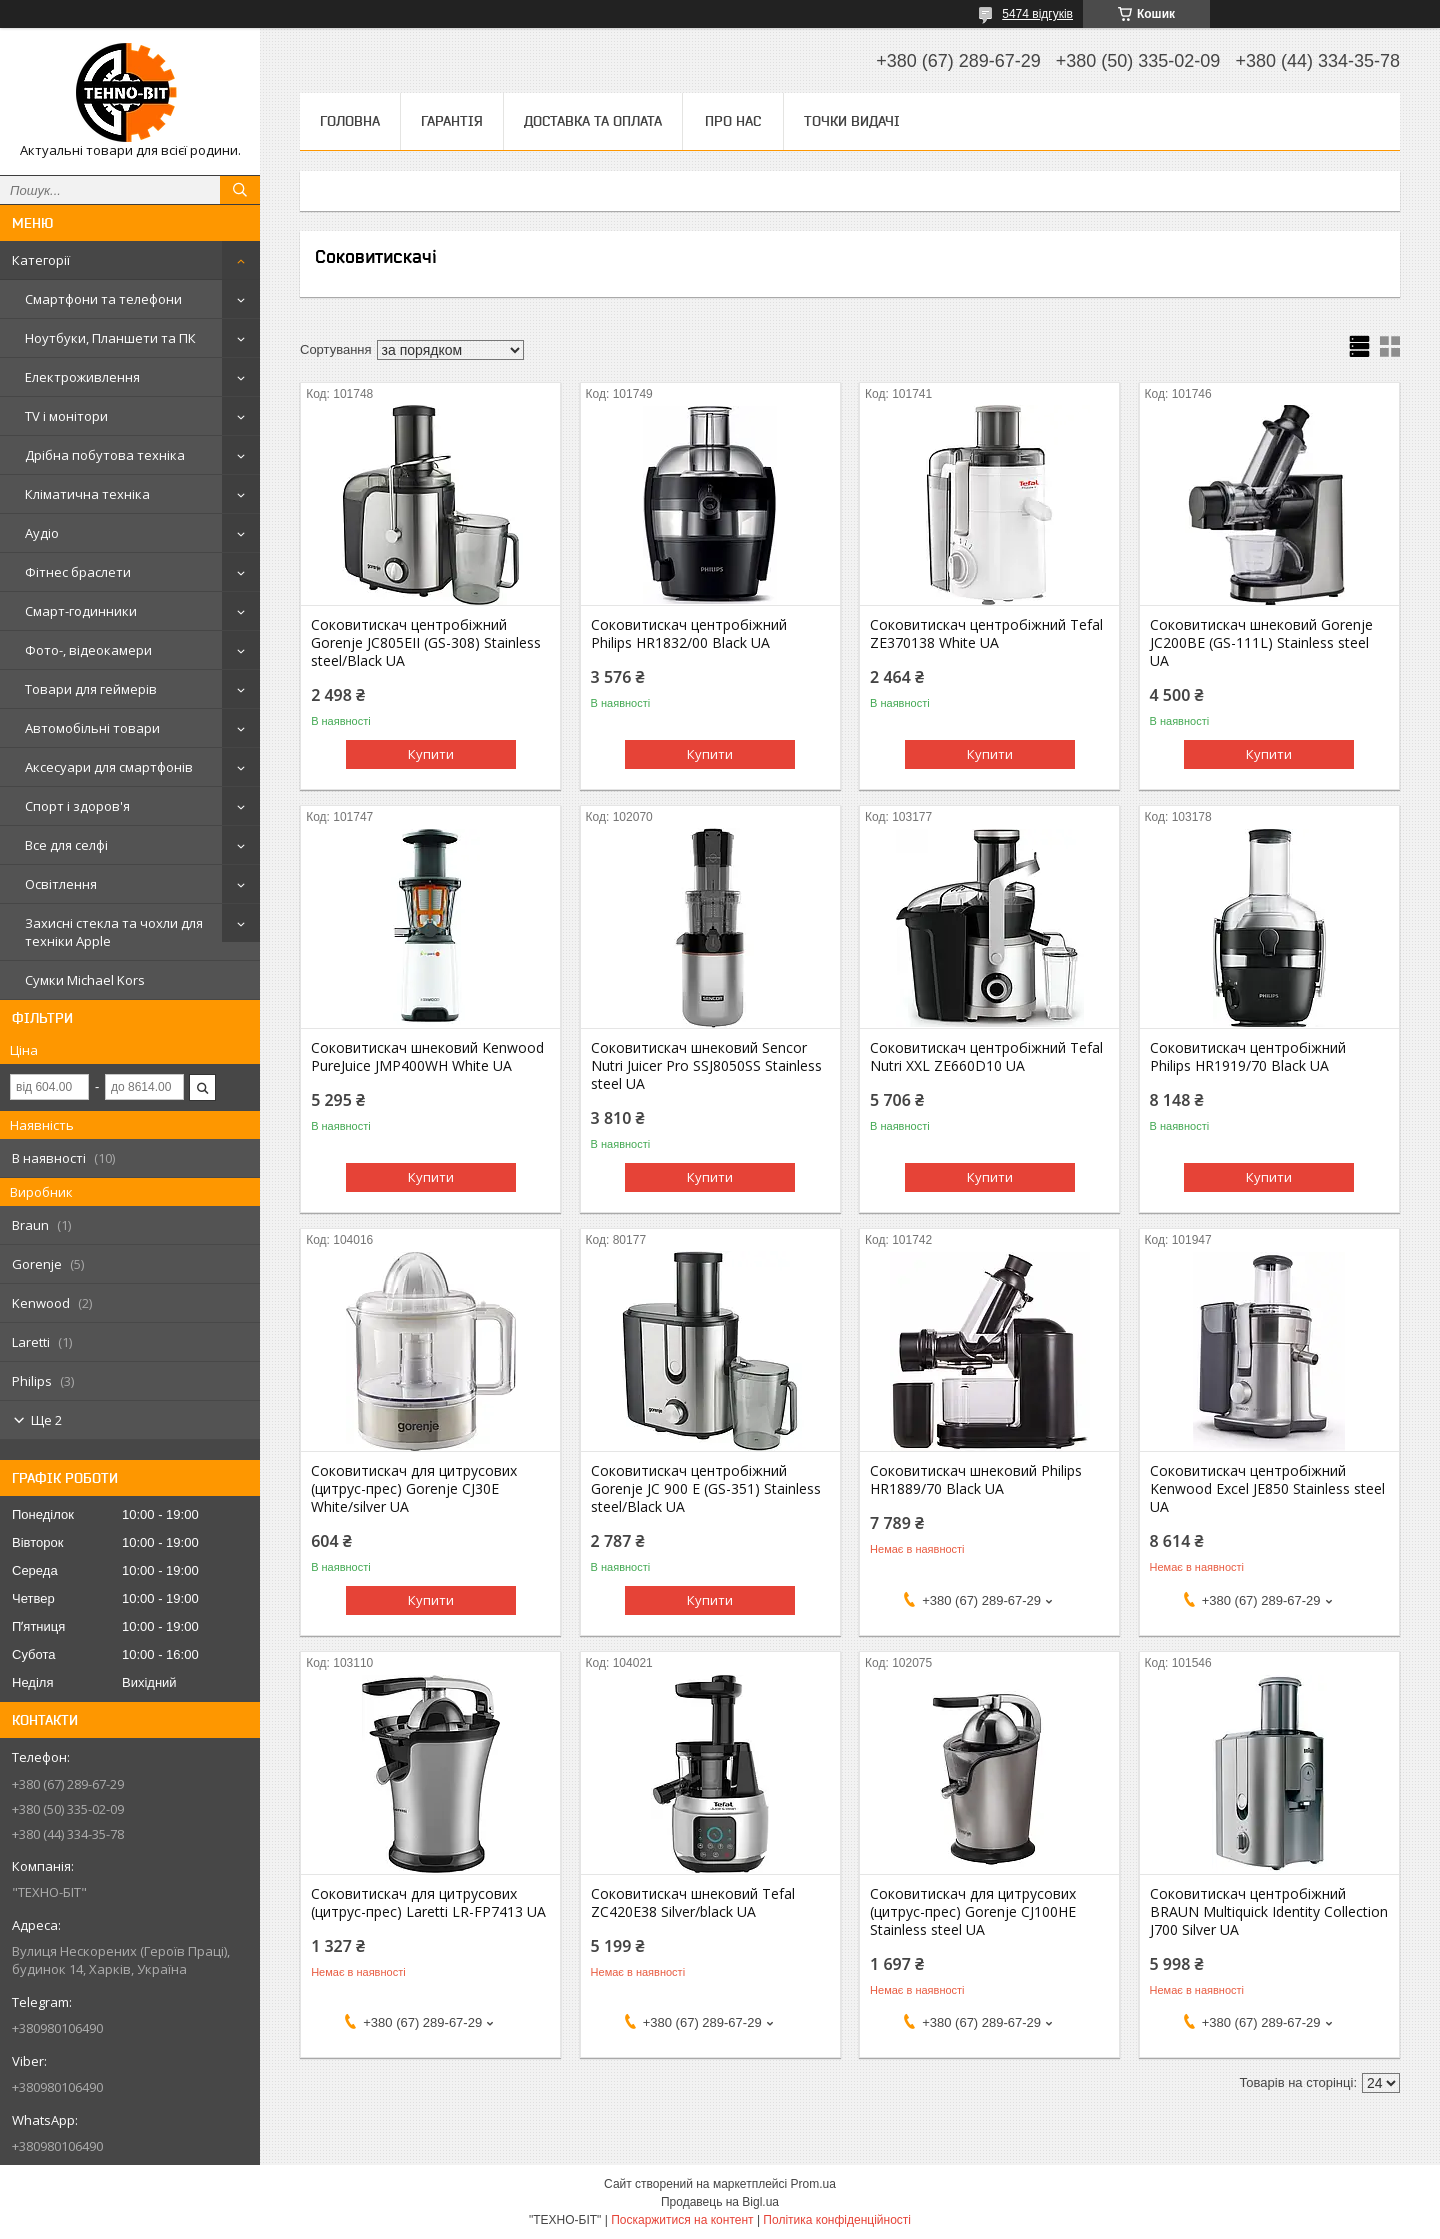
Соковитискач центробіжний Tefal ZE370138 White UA (986, 634)
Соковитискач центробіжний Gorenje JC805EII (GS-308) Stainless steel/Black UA (426, 643)
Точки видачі (852, 121)
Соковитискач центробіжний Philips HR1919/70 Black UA (1248, 1057)
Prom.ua (813, 2184)
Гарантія (452, 121)
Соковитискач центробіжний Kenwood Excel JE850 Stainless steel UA (1267, 1489)
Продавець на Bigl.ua (720, 2202)
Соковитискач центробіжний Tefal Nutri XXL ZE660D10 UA (986, 1057)
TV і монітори (66, 416)
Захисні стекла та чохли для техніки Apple (114, 932)
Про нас (733, 121)
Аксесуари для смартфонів (109, 767)
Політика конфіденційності (837, 2220)
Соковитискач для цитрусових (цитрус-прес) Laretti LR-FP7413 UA (428, 1903)
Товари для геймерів (91, 689)
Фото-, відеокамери (88, 650)
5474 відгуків (1037, 14)
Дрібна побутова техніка (105, 455)
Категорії (41, 260)
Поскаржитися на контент (682, 2220)
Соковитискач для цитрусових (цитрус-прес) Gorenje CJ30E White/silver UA (414, 1489)
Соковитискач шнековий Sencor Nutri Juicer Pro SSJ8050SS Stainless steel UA (706, 1066)
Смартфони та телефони (103, 299)
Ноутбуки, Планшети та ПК (110, 338)
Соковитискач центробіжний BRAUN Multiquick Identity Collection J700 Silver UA (1269, 1912)
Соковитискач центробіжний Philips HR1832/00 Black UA (689, 634)
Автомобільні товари (92, 728)
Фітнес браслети (78, 572)
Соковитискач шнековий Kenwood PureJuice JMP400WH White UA (427, 1057)
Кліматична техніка (87, 494)
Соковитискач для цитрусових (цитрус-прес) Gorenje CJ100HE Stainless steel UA (973, 1912)
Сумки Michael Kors (85, 980)
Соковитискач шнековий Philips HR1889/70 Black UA (976, 1480)
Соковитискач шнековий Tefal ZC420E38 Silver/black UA (693, 1903)
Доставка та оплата (593, 121)
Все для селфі (66, 845)
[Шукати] (240, 190)
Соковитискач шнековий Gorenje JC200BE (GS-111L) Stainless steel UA (1261, 643)
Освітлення (61, 884)
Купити (431, 754)
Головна (350, 121)
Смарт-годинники (81, 611)
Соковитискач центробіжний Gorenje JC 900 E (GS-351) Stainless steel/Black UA (706, 1489)
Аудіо (42, 533)
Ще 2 (46, 1420)
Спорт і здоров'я (77, 806)
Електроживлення (82, 377)
